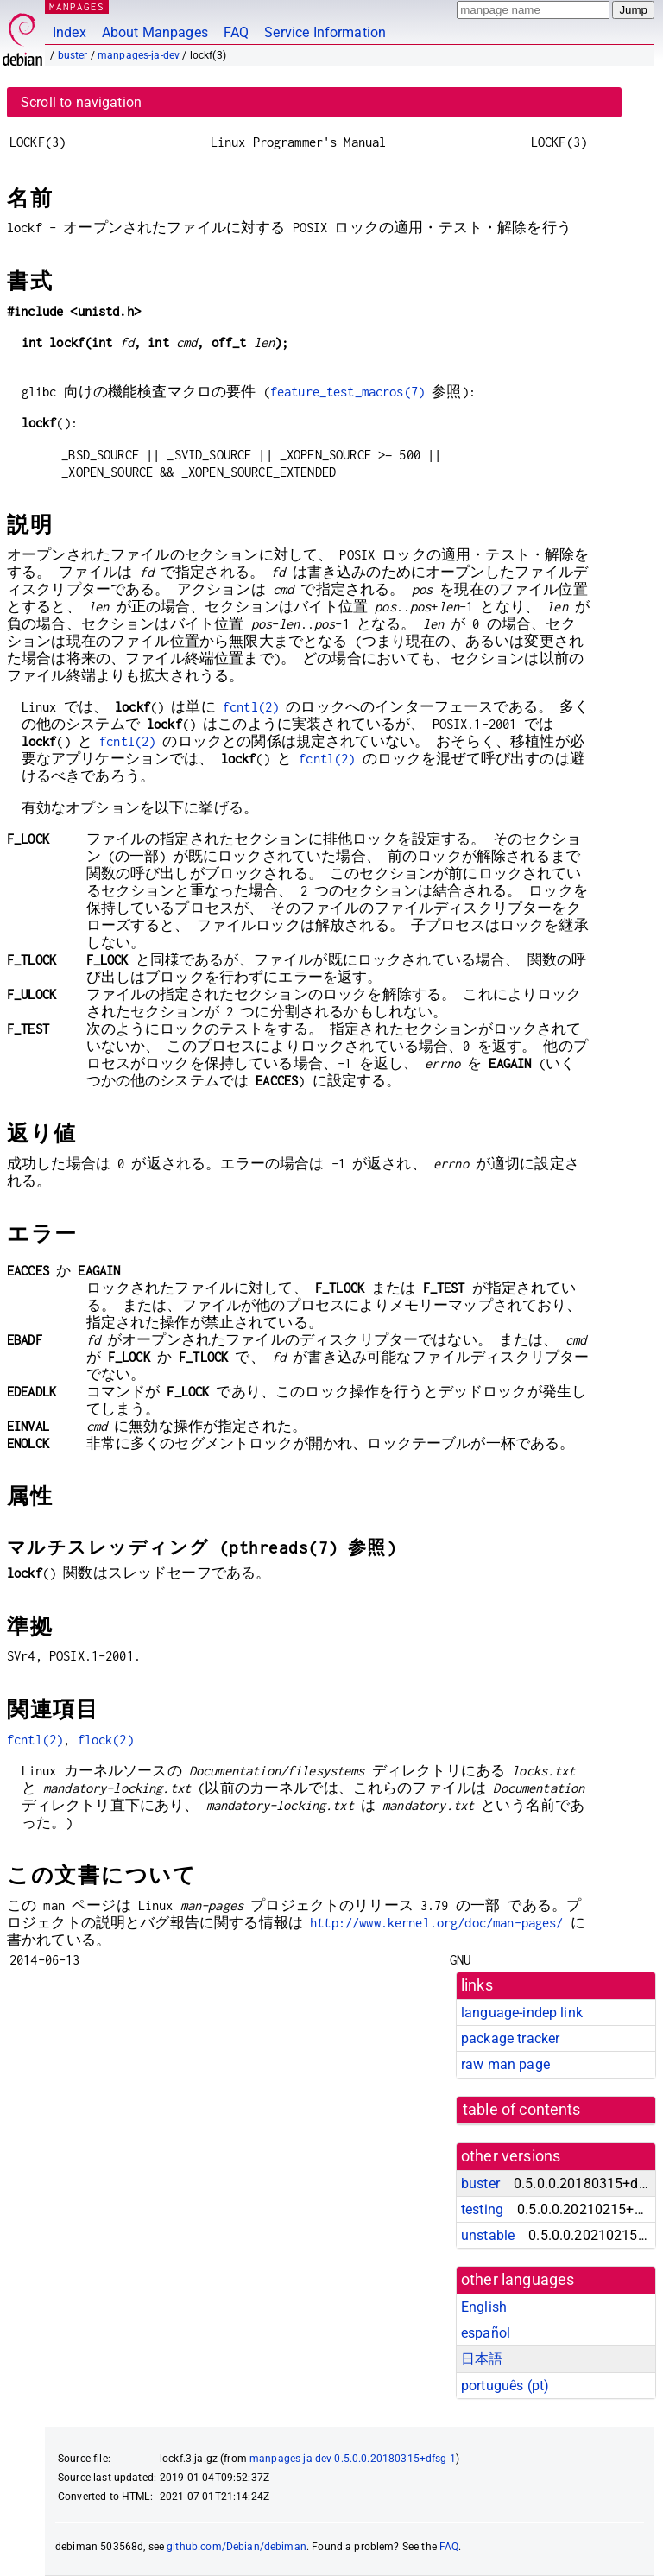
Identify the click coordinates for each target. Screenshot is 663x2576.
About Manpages (155, 32)
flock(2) (106, 1739)
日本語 (481, 2359)
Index (69, 32)
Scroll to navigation (81, 102)
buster (73, 55)
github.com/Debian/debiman (236, 2547)
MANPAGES (76, 6)
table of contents (522, 2109)
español (485, 2333)
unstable (488, 2235)
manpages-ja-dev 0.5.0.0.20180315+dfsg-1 (352, 2459)
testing (482, 2209)
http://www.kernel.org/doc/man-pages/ (436, 1922)
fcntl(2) (251, 706)
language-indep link (522, 2012)
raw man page (505, 2064)
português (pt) (505, 2385)
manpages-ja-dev (139, 55)
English (484, 2307)
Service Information (325, 32)
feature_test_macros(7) (347, 391)
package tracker (510, 2038)
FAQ (236, 32)
